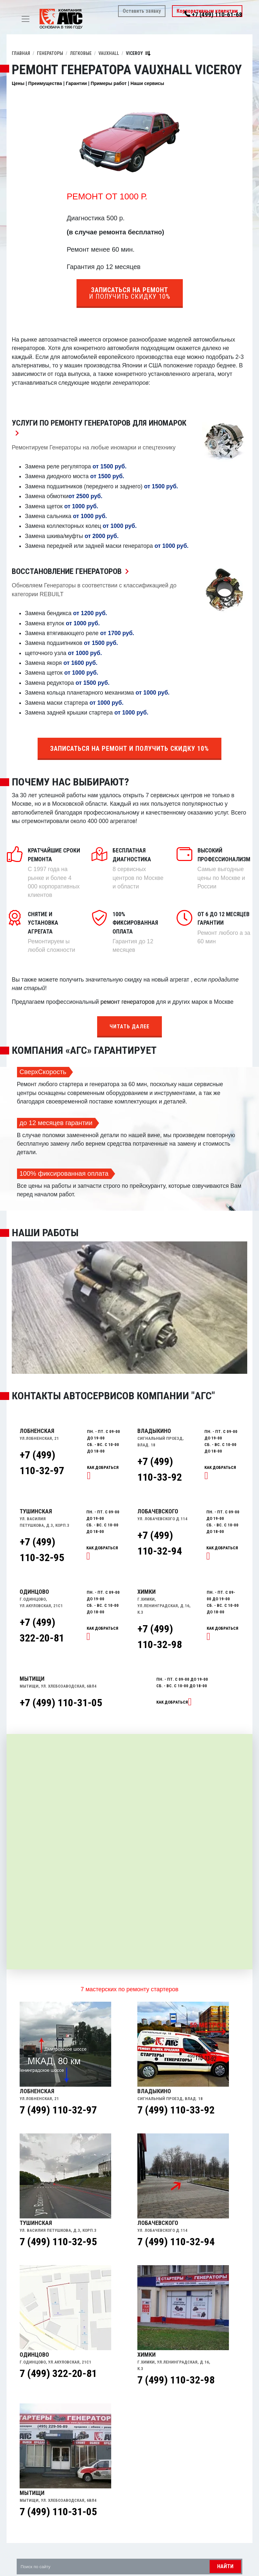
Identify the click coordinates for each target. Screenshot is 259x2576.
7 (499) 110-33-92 (176, 2110)
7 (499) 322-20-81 (58, 2373)
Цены (18, 83)
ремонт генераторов (127, 1002)
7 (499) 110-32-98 (176, 2380)
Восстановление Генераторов (72, 571)
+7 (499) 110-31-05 (61, 1702)
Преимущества (45, 83)
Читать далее (129, 1026)
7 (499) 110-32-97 (58, 2110)
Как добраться (172, 1702)
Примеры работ (109, 83)
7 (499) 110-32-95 (58, 2241)
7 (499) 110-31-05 (58, 2511)
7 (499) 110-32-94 (176, 2241)
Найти (225, 2566)
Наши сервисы (147, 83)
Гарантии (76, 83)
